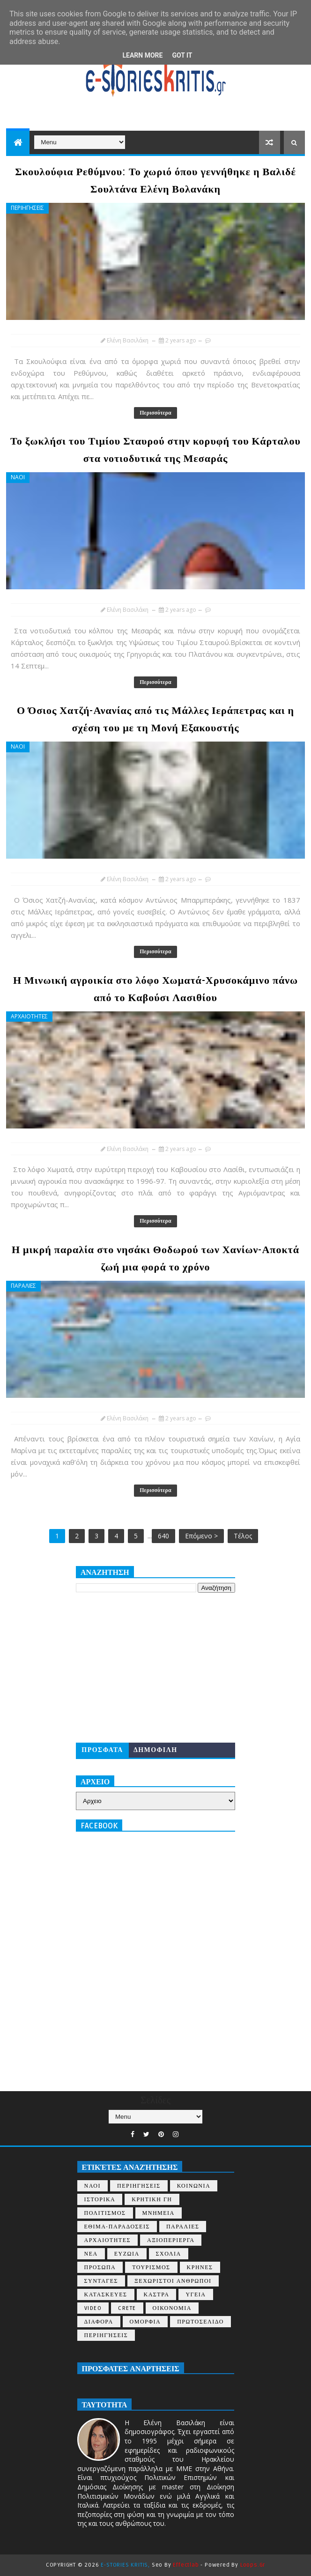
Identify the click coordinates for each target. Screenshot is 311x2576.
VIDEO (93, 2308)
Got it (182, 55)
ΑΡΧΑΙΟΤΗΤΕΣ (29, 1016)
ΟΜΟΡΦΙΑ (145, 2321)
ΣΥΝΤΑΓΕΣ (101, 2281)
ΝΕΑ (91, 2253)
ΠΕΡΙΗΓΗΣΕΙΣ (27, 208)
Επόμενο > (201, 1535)
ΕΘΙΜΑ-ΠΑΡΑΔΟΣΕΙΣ (117, 2226)
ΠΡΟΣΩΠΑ (100, 2267)
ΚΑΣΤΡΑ (157, 2294)
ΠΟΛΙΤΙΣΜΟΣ (105, 2213)
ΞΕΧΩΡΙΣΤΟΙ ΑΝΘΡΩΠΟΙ (172, 2281)
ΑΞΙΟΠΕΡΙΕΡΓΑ (170, 2240)
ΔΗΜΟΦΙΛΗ (155, 1750)
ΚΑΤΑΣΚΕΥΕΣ (105, 2294)
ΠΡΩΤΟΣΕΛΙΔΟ (200, 2321)
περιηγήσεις (106, 2335)
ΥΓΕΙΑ (195, 2294)
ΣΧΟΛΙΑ (168, 2253)
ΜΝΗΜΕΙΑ (158, 2213)
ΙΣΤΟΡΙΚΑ (100, 2199)
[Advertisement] (155, 1667)
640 (163, 1535)
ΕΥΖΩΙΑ (127, 2253)
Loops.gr (252, 2565)
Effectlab (186, 2565)
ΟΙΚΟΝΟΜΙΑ (172, 2308)
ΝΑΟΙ (18, 477)
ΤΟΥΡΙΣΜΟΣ (151, 2267)
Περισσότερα (155, 412)
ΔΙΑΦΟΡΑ (98, 2321)
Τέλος (243, 1535)
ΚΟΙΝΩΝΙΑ (193, 2186)
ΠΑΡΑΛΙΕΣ (23, 1286)
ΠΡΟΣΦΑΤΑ (102, 1750)
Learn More (142, 55)
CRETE (127, 2308)
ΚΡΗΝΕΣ (200, 2267)
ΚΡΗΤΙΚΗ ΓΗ (152, 2199)
